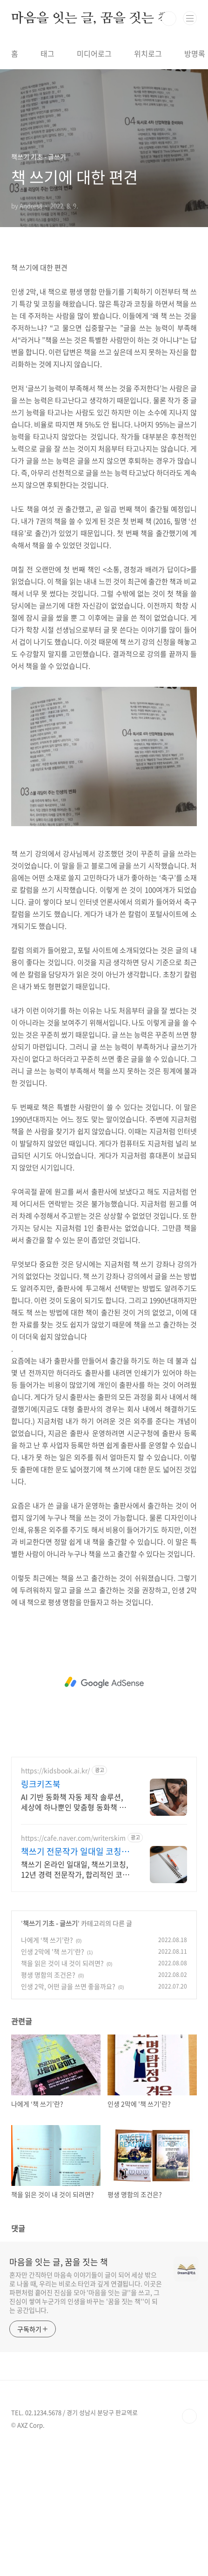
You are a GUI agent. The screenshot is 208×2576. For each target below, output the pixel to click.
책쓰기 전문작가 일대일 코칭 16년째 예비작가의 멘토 (71, 1981)
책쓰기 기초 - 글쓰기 (50, 2053)
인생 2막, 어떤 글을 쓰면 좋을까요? (68, 2116)
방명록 (194, 53)
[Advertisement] (104, 317)
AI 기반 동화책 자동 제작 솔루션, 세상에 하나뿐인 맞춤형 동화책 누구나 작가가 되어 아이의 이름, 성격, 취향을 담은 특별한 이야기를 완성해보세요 (75, 1931)
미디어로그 (94, 53)
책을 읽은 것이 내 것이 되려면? (62, 2093)
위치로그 (148, 53)
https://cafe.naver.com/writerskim (73, 1968)
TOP (189, 2546)
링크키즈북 (40, 1914)
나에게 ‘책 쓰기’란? (47, 2069)
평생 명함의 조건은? (48, 2104)
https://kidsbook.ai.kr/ (55, 1900)
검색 (169, 19)
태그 (47, 53)
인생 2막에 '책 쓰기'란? (52, 2081)
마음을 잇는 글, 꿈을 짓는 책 (90, 18)
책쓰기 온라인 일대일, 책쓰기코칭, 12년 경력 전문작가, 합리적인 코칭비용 (75, 1999)
